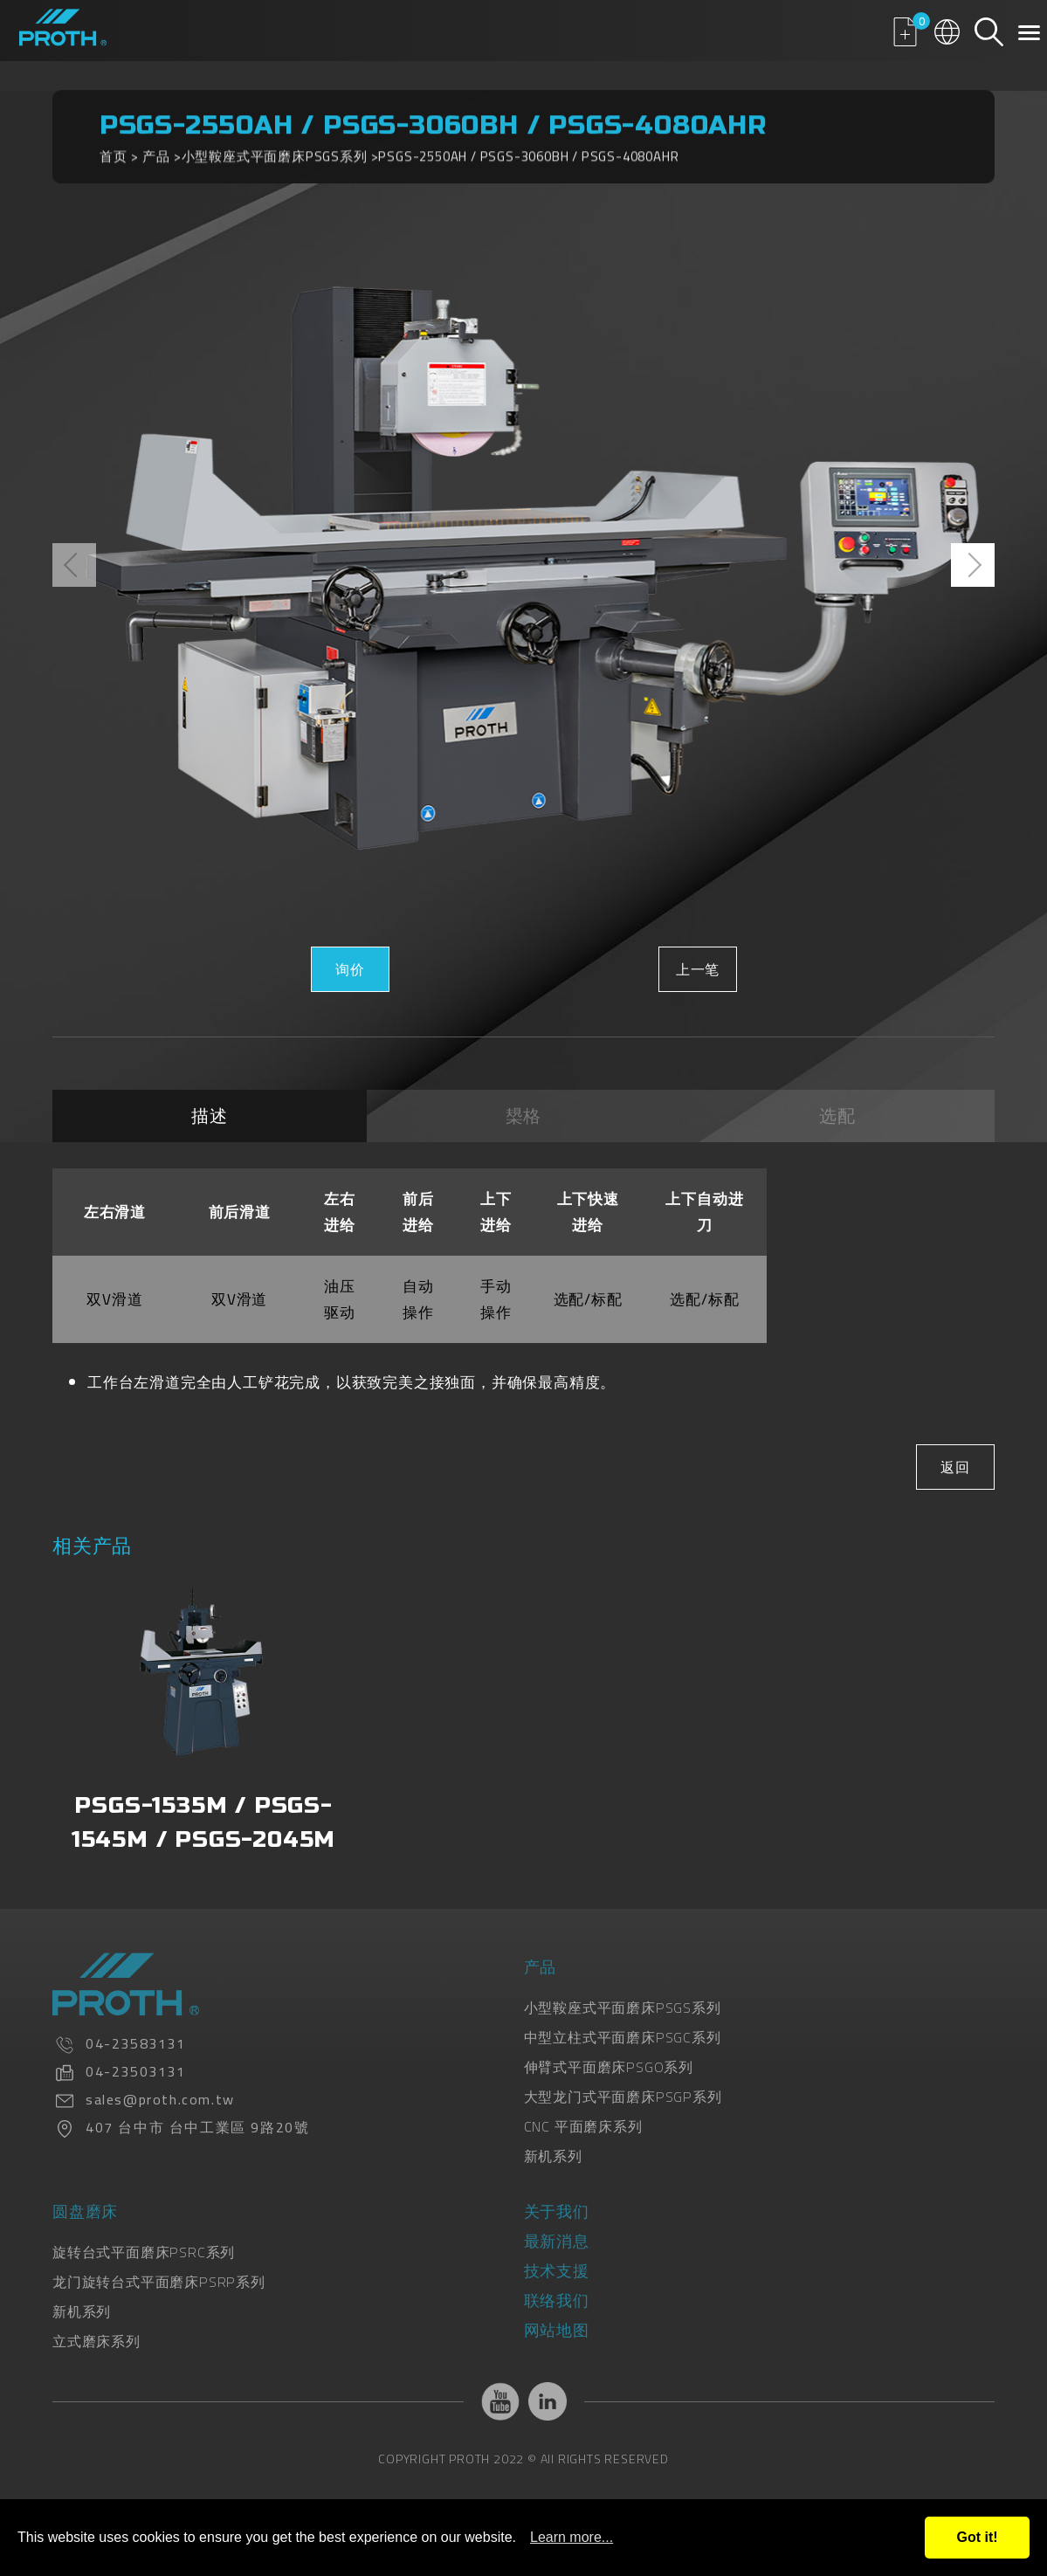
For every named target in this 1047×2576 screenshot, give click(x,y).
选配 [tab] (837, 1115)
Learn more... (571, 2537)
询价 (350, 969)
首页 (113, 147)
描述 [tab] (209, 1115)
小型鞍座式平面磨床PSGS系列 (275, 147)
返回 (955, 1467)
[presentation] (74, 565)
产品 (156, 147)
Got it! (976, 2537)
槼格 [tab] (524, 1115)
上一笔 (697, 969)
